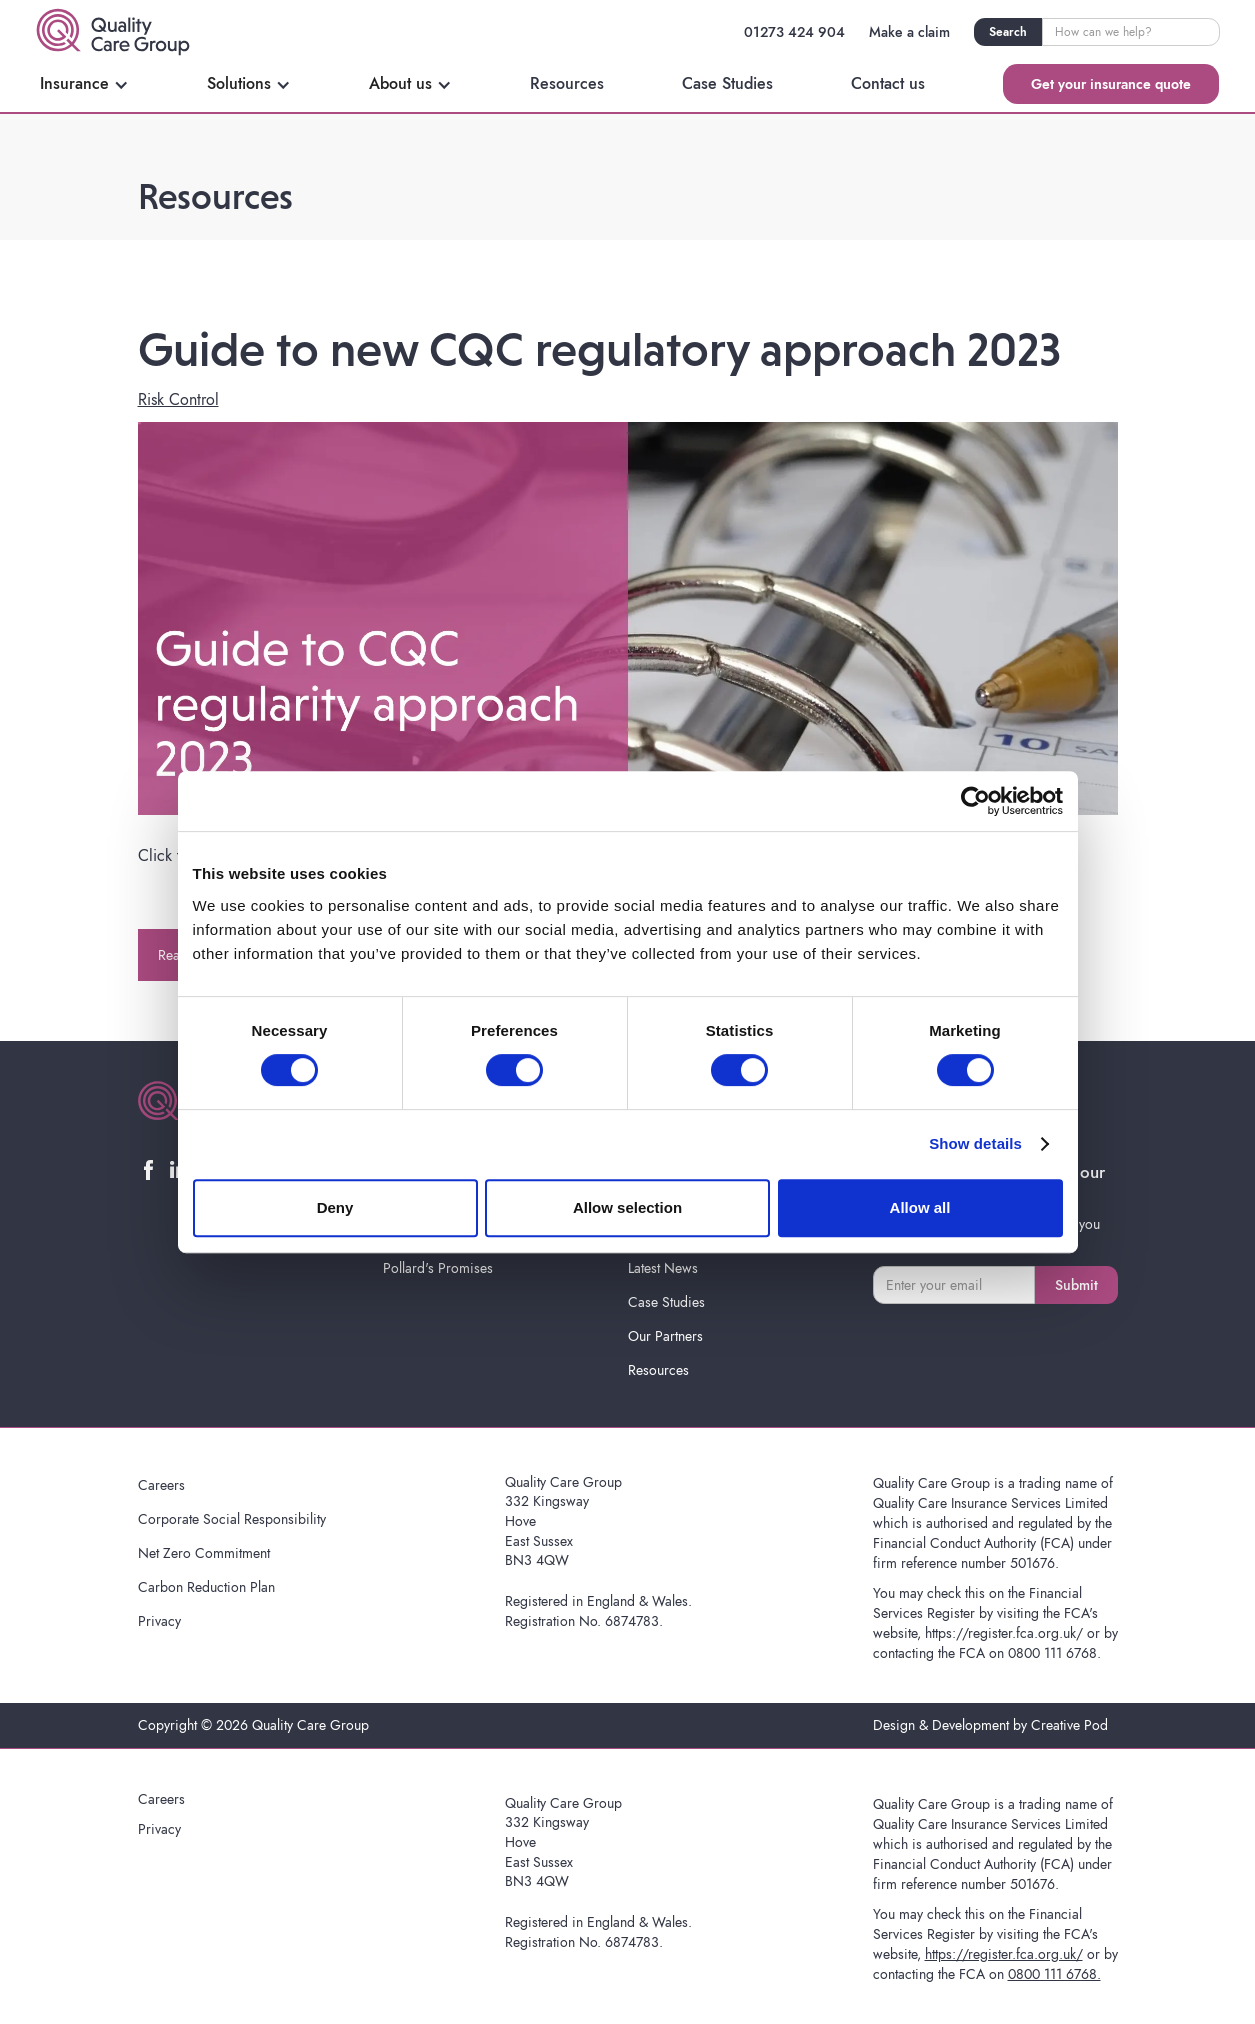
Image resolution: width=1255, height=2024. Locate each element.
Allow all (920, 1207)
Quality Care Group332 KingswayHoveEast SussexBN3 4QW (563, 1521)
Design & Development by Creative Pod (990, 1725)
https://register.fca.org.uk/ (1004, 1633)
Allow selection (627, 1207)
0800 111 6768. (1054, 1653)
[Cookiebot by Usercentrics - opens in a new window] (975, 801)
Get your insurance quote (1111, 84)
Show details (975, 1143)
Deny (335, 1207)
